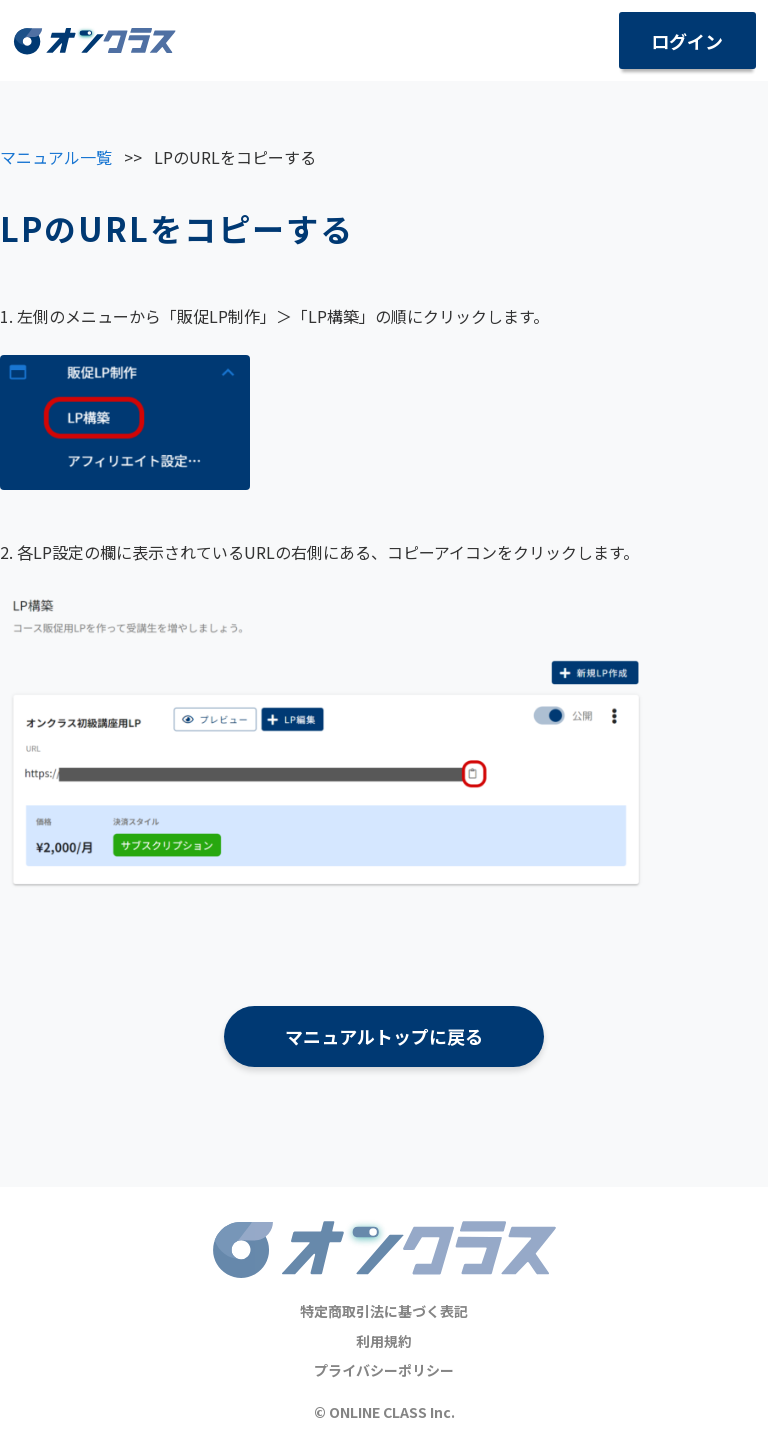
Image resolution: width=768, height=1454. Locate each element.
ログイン (687, 41)
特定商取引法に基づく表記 (384, 1311)
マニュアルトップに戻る (384, 1036)
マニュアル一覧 (56, 157)
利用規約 (384, 1341)
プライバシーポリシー (384, 1370)
